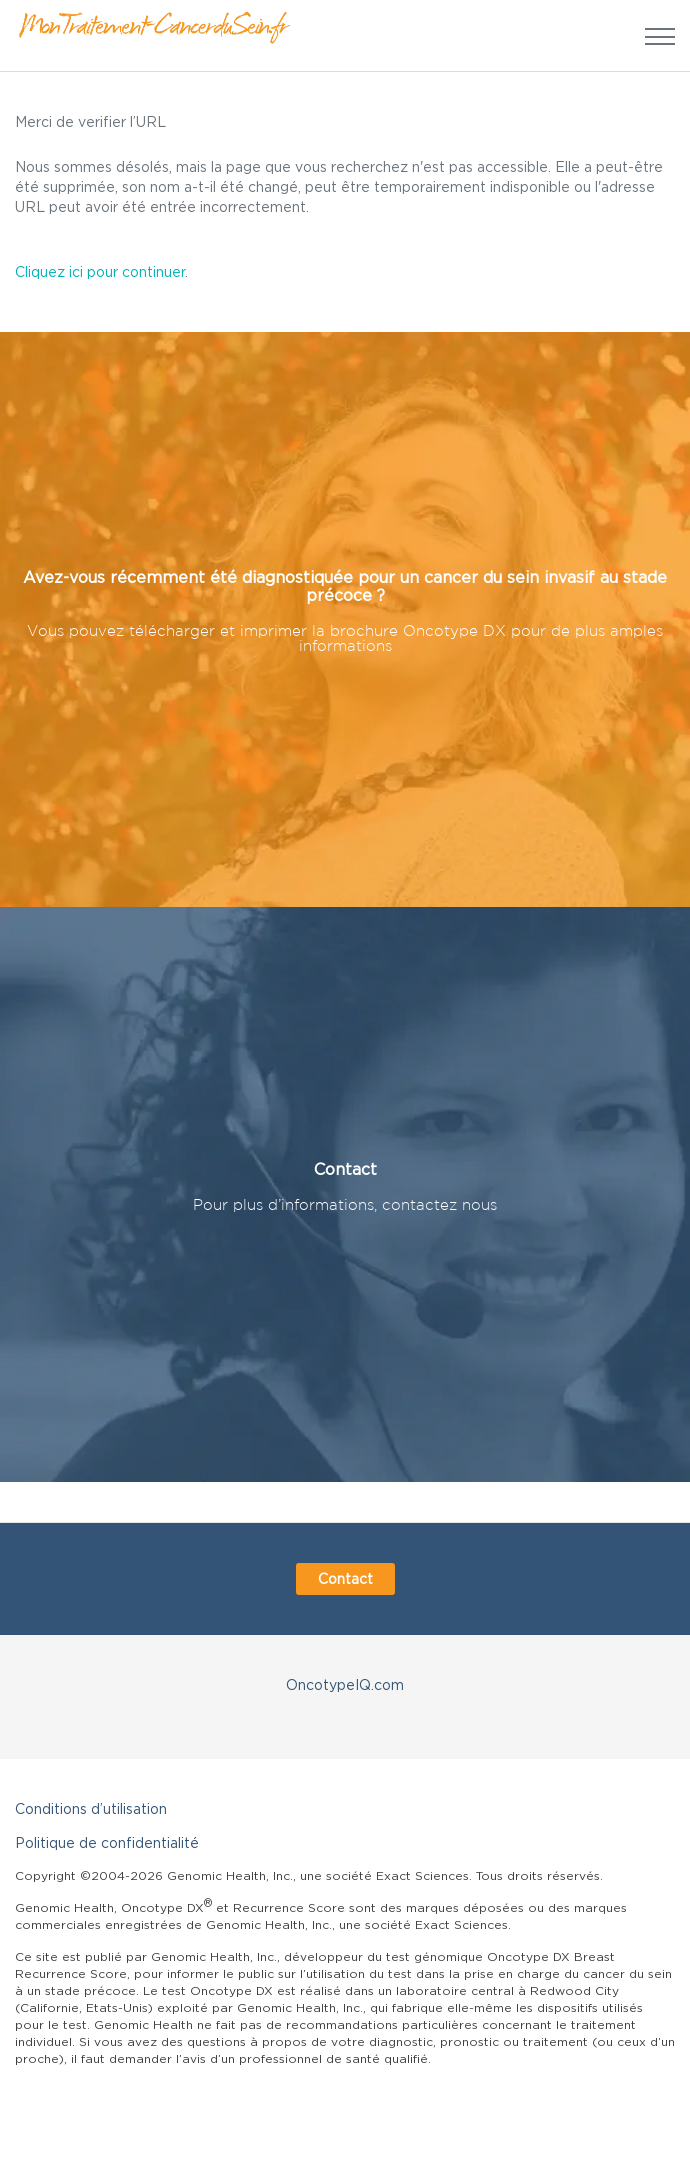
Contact (345, 1578)
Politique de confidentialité (107, 1842)
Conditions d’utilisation (91, 1808)
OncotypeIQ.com (345, 1684)
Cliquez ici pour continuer (100, 271)
